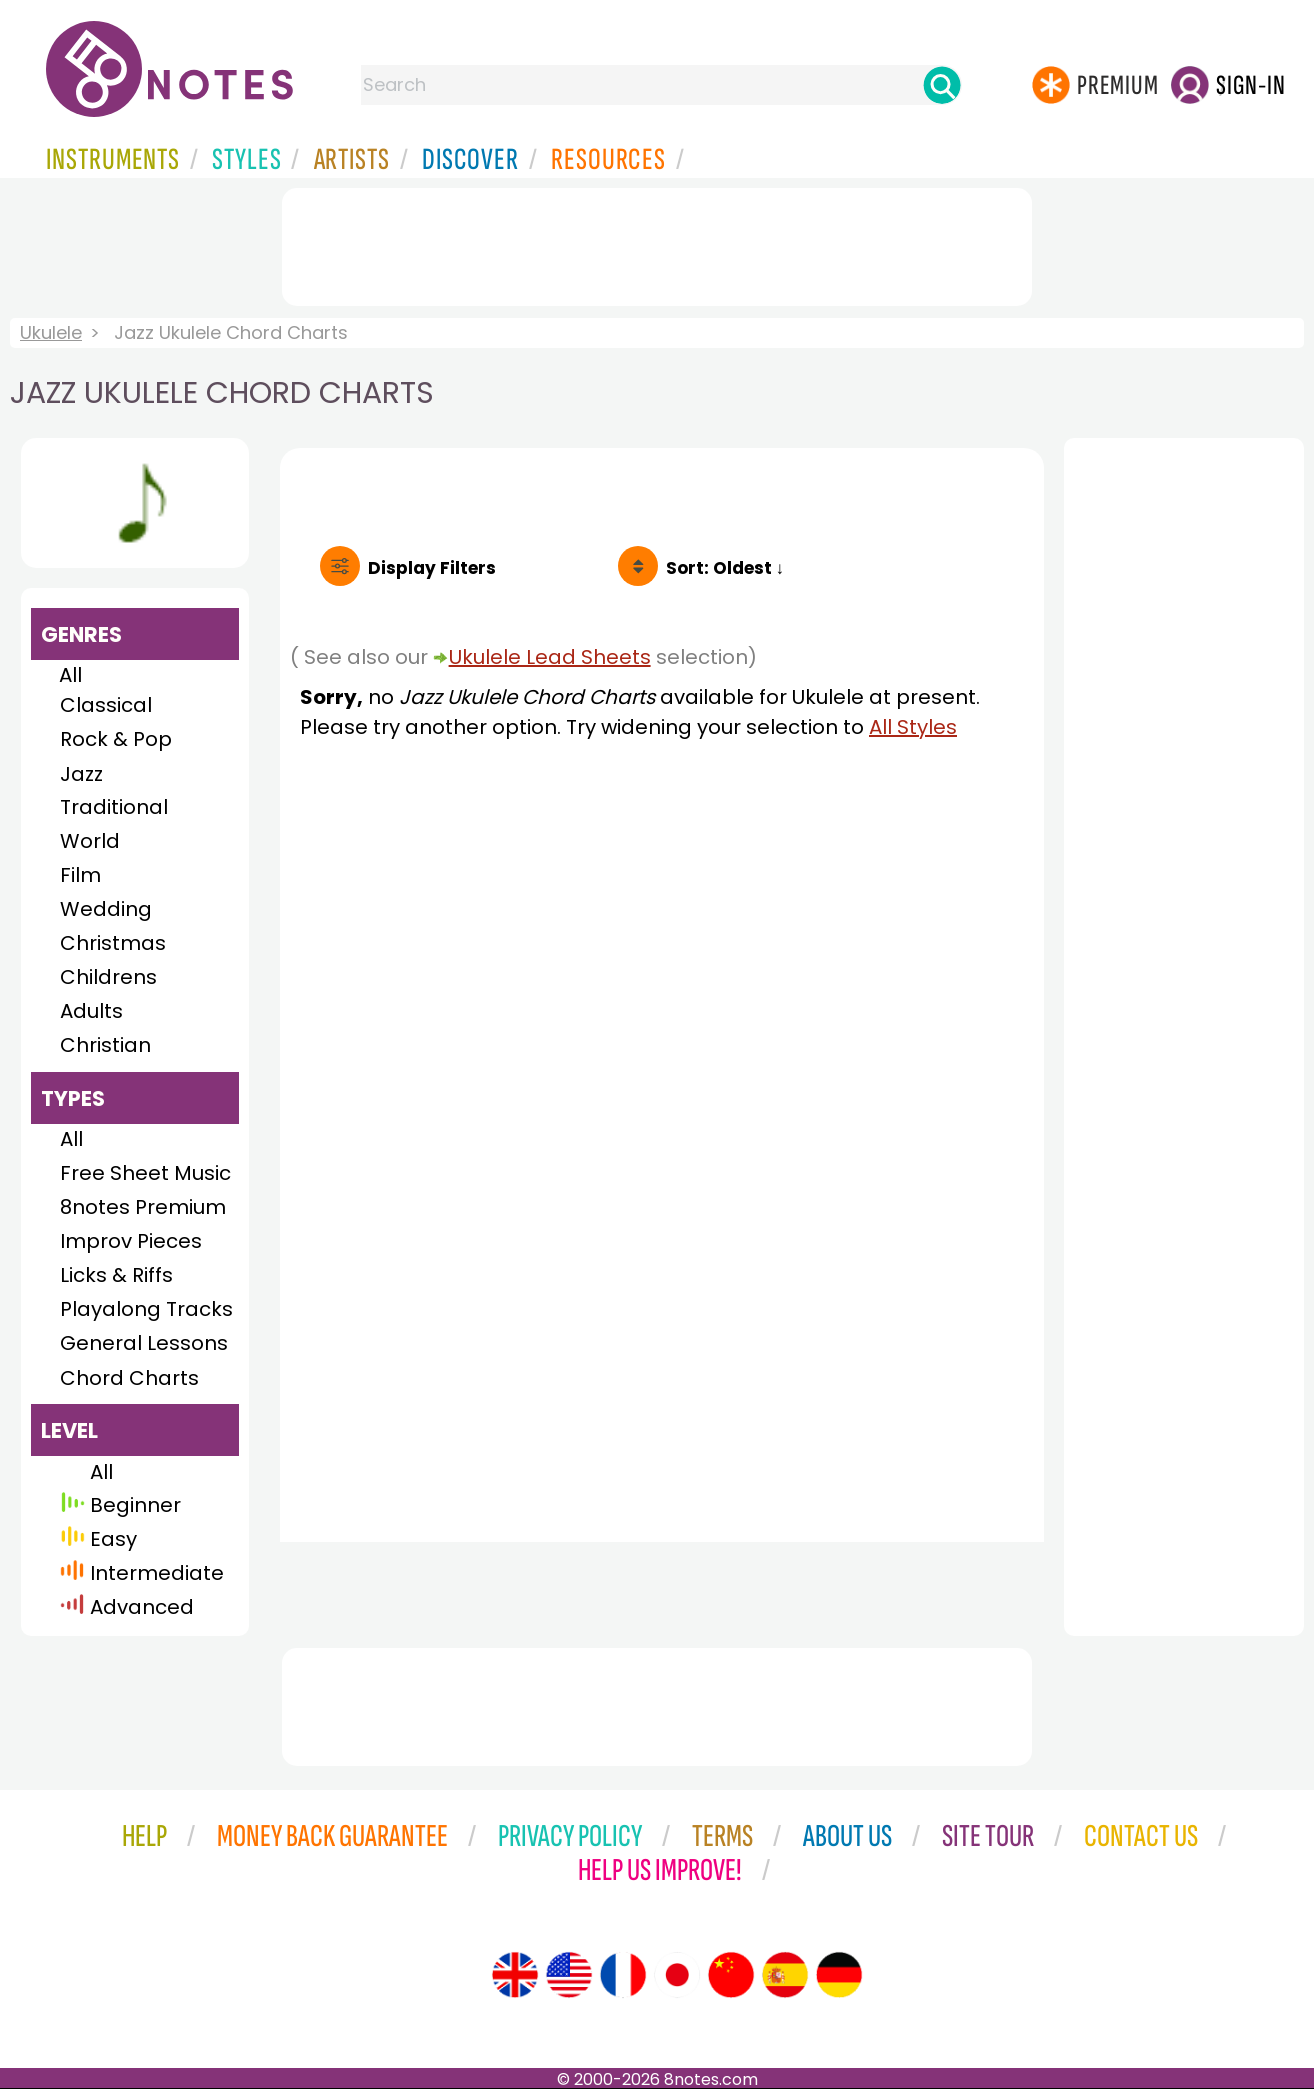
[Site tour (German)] (839, 1975)
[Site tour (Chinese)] (731, 1975)
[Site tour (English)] (515, 1975)
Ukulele (51, 332)
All (70, 675)
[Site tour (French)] (623, 1975)
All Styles (913, 727)
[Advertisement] (657, 243)
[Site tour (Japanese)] (677, 1975)
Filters (432, 568)
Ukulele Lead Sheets (550, 657)
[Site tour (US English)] (569, 1975)
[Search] (942, 85)
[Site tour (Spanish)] (785, 1975)
